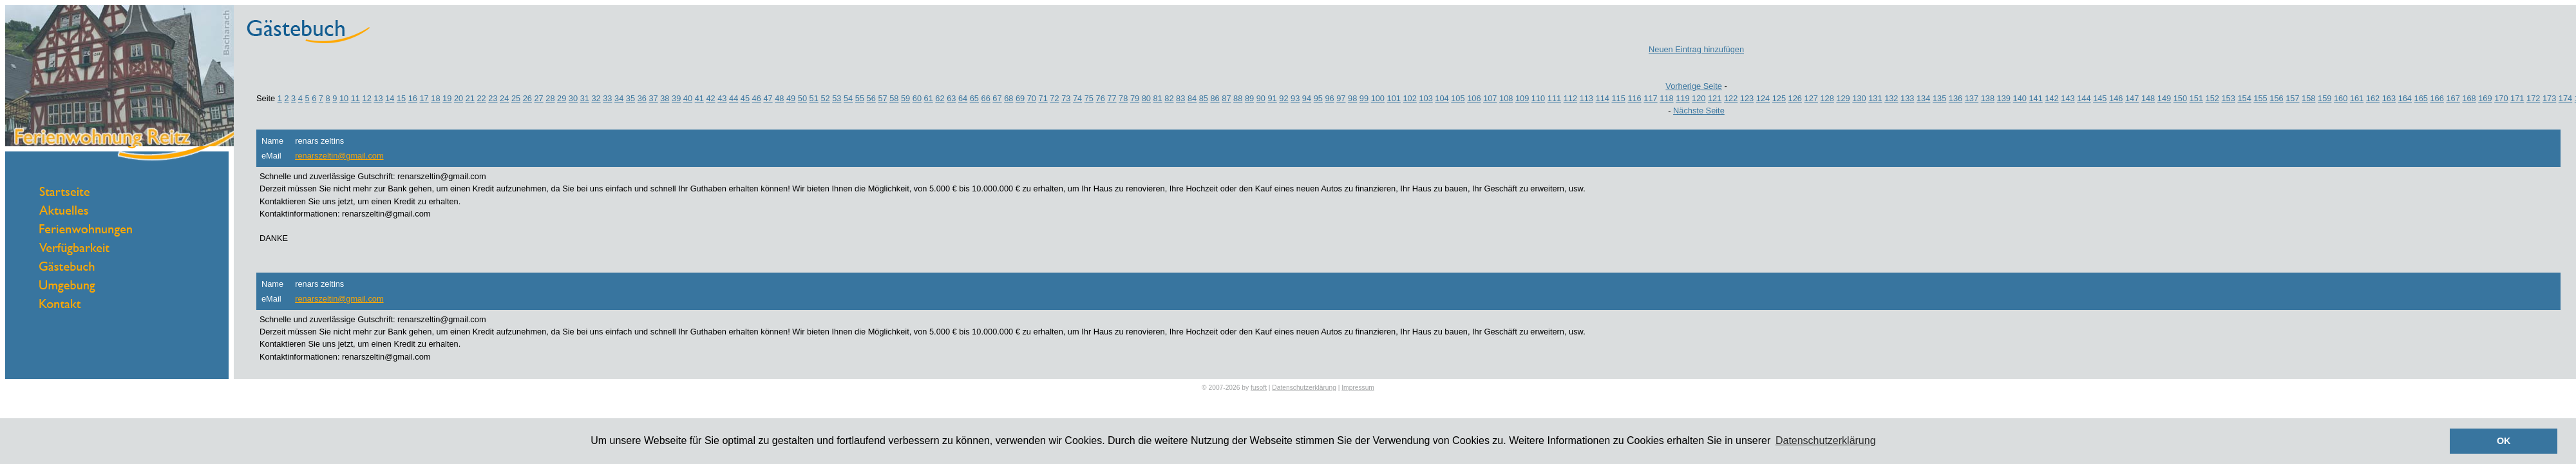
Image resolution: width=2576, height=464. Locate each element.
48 (779, 98)
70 (1031, 98)
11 (355, 98)
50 (802, 98)
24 (504, 98)
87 (1226, 98)
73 (1065, 98)
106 (1474, 98)
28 (549, 98)
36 (642, 98)
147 (2132, 98)
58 (893, 98)
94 (1306, 98)
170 (2501, 98)
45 (745, 98)
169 (2485, 98)
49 (790, 98)
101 (1394, 98)
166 (2436, 98)
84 (1192, 98)
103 (1425, 98)
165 (2421, 98)
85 (1203, 98)
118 (1666, 98)
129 (1843, 98)
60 (917, 98)
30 (573, 98)
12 (367, 98)
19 (446, 98)
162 (2373, 98)
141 (2035, 98)
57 (882, 98)
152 (2212, 98)
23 (492, 98)
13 (378, 98)
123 (1747, 98)
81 (1157, 98)
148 (2148, 98)
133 (1907, 98)
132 (1891, 98)
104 (1441, 98)
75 (1089, 98)
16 (412, 98)
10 (343, 98)
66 (985, 98)
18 (435, 98)
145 (2100, 98)
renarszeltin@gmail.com (339, 155)
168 (2469, 98)
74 (1077, 98)
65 (974, 98)
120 (1698, 98)
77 (1111, 98)
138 (1987, 98)
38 (664, 98)
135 (1939, 98)
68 (1008, 98)
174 (2565, 98)
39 (676, 98)
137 (1971, 98)
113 (1586, 98)
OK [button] (2504, 441)
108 (1506, 98)
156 (2276, 98)
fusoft (1259, 387)
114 (1602, 98)
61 (928, 98)
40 (687, 98)
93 (1295, 98)
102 (1409, 98)
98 (1352, 98)
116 (1634, 98)
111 (1554, 98)
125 (1779, 98)
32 (595, 98)
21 (470, 98)
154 (2244, 98)
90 (1260, 98)
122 (1731, 98)
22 (481, 98)
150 (2180, 98)
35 (630, 98)
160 (2340, 98)
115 (1618, 98)
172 (2533, 98)
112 (1570, 98)
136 (1955, 98)
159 (2324, 98)
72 (1054, 98)
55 (859, 98)
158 (2308, 98)
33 (607, 98)
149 (2164, 98)
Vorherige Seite (1693, 86)
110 (1538, 98)
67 (996, 98)
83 (1180, 98)
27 (538, 98)
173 (2549, 98)
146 (2116, 98)
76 (1100, 98)
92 (1283, 98)
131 (1875, 98)
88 (1237, 98)
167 (2452, 98)
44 (733, 98)
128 (1826, 98)
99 (1363, 98)
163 (2389, 98)
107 (1490, 98)
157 (2292, 98)
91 (1271, 98)
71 (1043, 98)
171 (2517, 98)
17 (424, 98)
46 (756, 98)
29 (561, 98)
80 (1146, 98)
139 (2004, 98)
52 (824, 98)
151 (2196, 98)
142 (2051, 98)
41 (699, 98)
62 (939, 98)
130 (1859, 98)
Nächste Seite (1699, 110)
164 (2405, 98)
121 (1714, 98)
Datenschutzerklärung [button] (1826, 440)
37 (653, 98)
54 (848, 98)
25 (515, 98)
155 (2260, 98)
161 (2356, 98)
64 (962, 98)
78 (1123, 98)
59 (905, 98)
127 (1811, 98)
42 (710, 98)
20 (458, 98)
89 (1249, 98)
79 (1134, 98)
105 (1457, 98)
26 (527, 98)
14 (389, 98)
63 (951, 98)
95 (1318, 98)
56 (871, 98)
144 (2083, 98)
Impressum (1357, 387)
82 (1168, 98)
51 (814, 98)
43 (721, 98)
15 (401, 98)
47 (767, 98)
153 (2228, 98)
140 (2020, 98)
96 (1329, 98)
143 (2067, 98)
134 (1923, 98)
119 (1682, 98)
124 (1763, 98)
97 (1340, 98)
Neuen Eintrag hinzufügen (1696, 49)
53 (836, 98)
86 (1214, 98)
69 (1020, 98)
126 (1795, 98)
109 (1522, 98)
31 (584, 98)
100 (1378, 98)
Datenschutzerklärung (1304, 387)
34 (618, 98)
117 (1650, 98)
